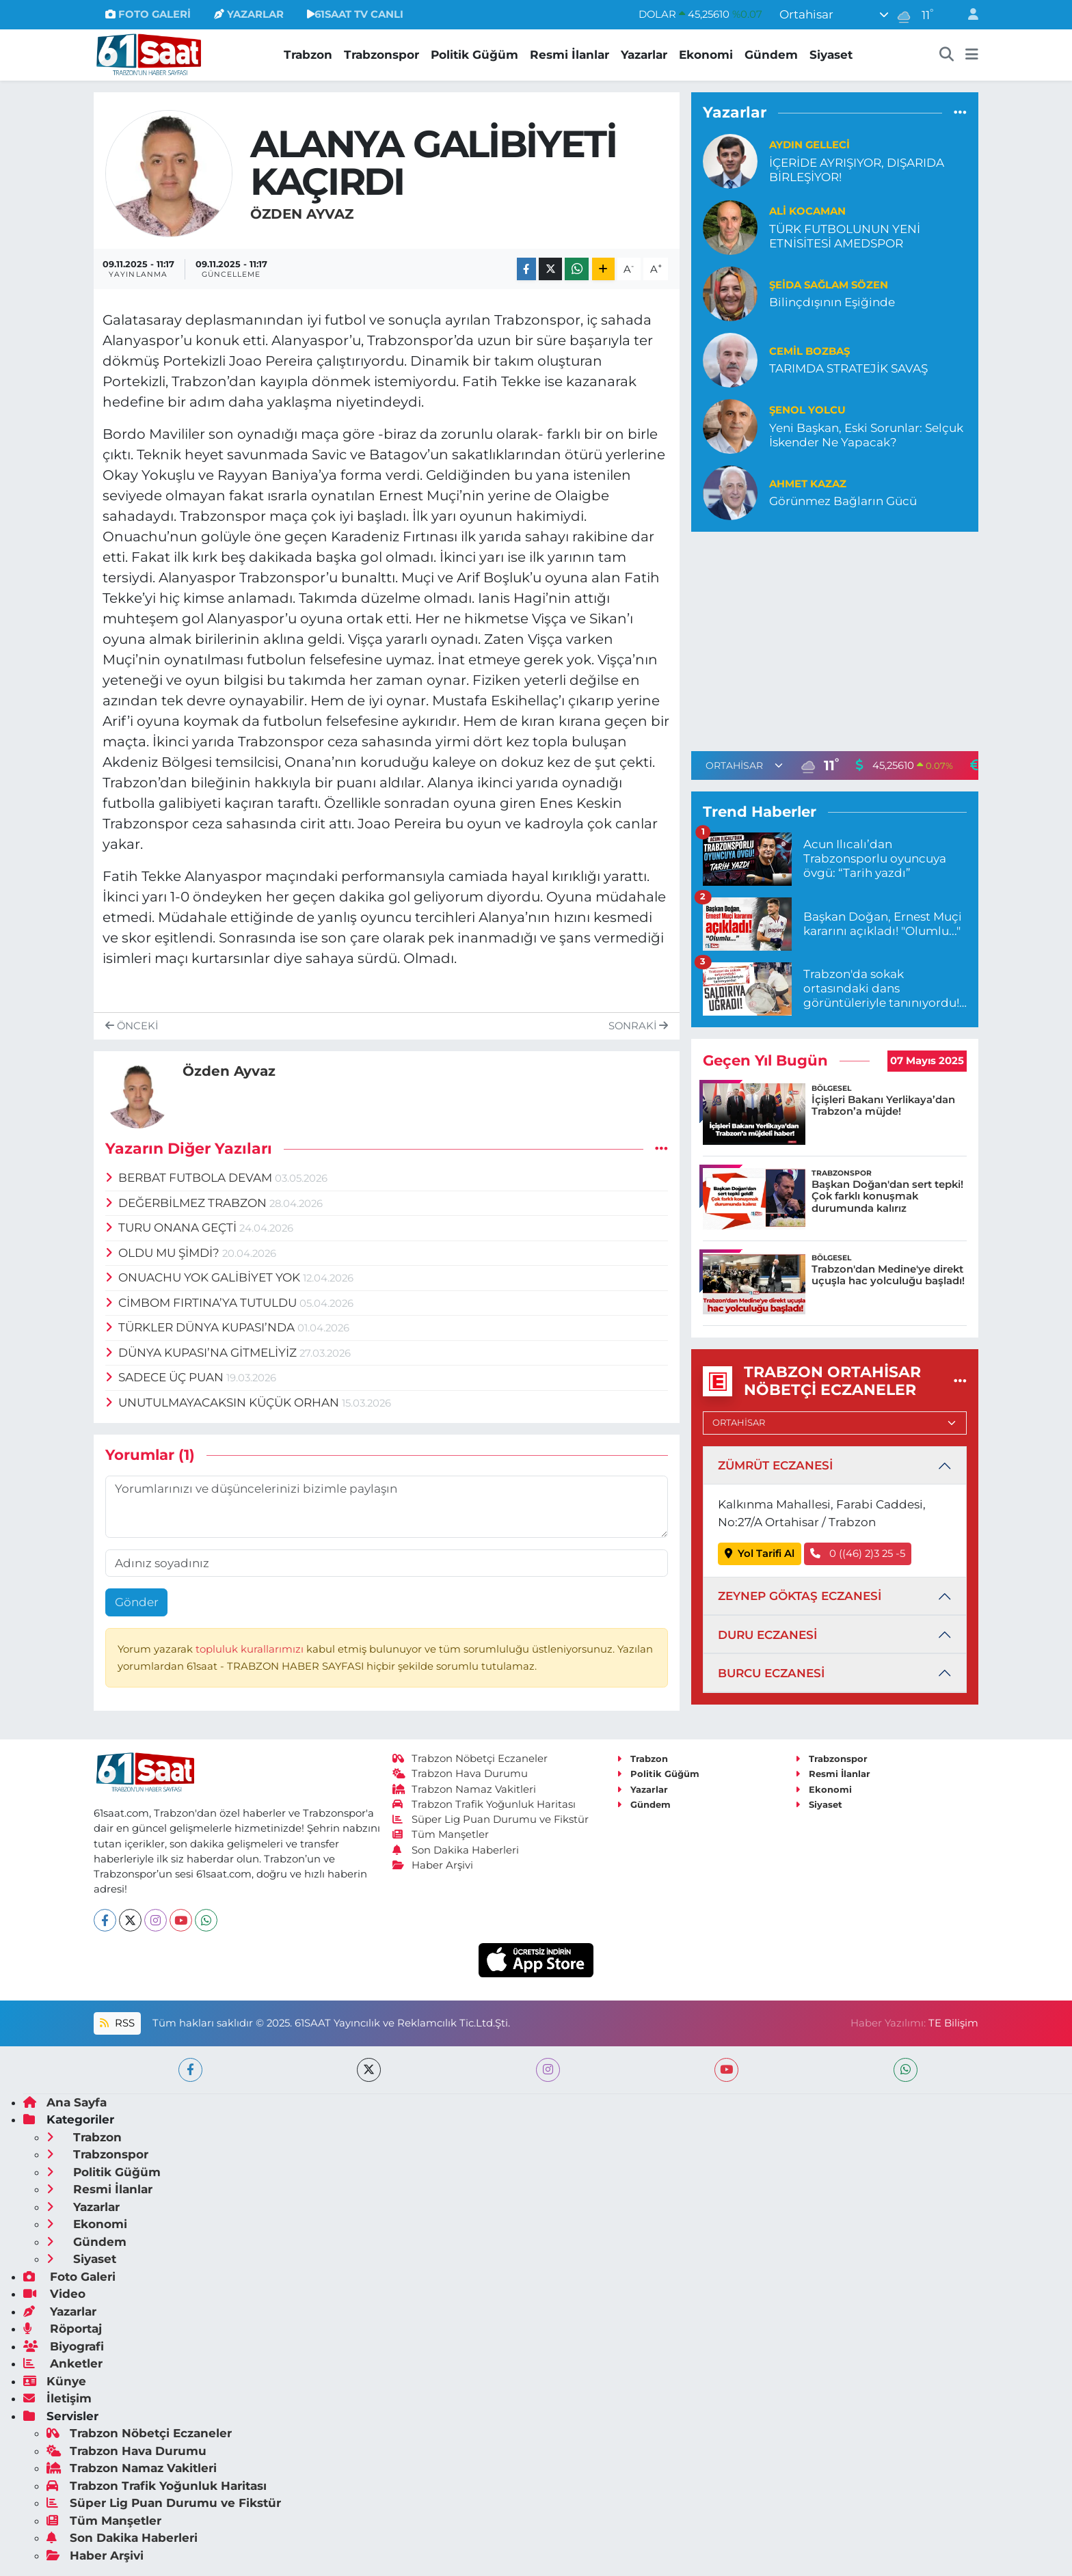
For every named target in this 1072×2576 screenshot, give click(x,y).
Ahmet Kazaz (807, 484)
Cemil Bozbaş (809, 351)
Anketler (63, 2363)
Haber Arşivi (433, 1865)
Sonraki (638, 1026)
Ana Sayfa (65, 2102)
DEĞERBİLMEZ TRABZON (187, 1203)
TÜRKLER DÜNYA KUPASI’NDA (201, 1327)
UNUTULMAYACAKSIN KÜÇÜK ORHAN (224, 1402)
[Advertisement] (835, 639)
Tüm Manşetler (441, 1834)
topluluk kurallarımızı (251, 1649)
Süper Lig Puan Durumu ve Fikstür (490, 1819)
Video (54, 2294)
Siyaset (831, 55)
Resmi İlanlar (569, 55)
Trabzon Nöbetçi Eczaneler (470, 1758)
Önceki (131, 1026)
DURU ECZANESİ (767, 1635)
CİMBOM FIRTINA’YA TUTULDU (202, 1303)
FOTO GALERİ (148, 14)
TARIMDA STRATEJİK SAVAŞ (848, 368)
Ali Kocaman (807, 211)
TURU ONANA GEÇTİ (172, 1227)
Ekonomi (706, 55)
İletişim (57, 2398)
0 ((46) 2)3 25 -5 (857, 1553)
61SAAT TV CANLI (355, 14)
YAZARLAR (249, 14)
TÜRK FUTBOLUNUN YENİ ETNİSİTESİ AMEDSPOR (844, 236)
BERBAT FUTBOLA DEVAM (190, 1177)
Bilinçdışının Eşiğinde (832, 302)
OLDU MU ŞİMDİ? (164, 1253)
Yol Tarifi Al (760, 1553)
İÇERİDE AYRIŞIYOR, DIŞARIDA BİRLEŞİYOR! (856, 170)
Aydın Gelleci (809, 145)
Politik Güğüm (474, 55)
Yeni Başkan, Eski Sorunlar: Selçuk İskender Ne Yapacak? (866, 435)
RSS (117, 2023)
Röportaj (62, 2328)
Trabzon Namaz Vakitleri (464, 1789)
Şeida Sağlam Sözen (828, 285)
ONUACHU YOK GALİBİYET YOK (204, 1277)
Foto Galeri (69, 2276)
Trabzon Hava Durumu (460, 1773)
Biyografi (63, 2346)
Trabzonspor (381, 55)
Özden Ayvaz (301, 214)
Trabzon (308, 55)
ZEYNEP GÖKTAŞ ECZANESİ (799, 1596)
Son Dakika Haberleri (456, 1850)
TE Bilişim (953, 2023)
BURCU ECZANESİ (771, 1673)
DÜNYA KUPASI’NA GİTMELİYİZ (202, 1352)
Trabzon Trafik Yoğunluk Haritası (484, 1804)
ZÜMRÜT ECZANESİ (775, 1465)
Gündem (771, 55)
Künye (54, 2381)
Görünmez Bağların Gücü (843, 501)
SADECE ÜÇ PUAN (166, 1377)
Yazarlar (644, 55)
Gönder (137, 1602)
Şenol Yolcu (807, 410)
